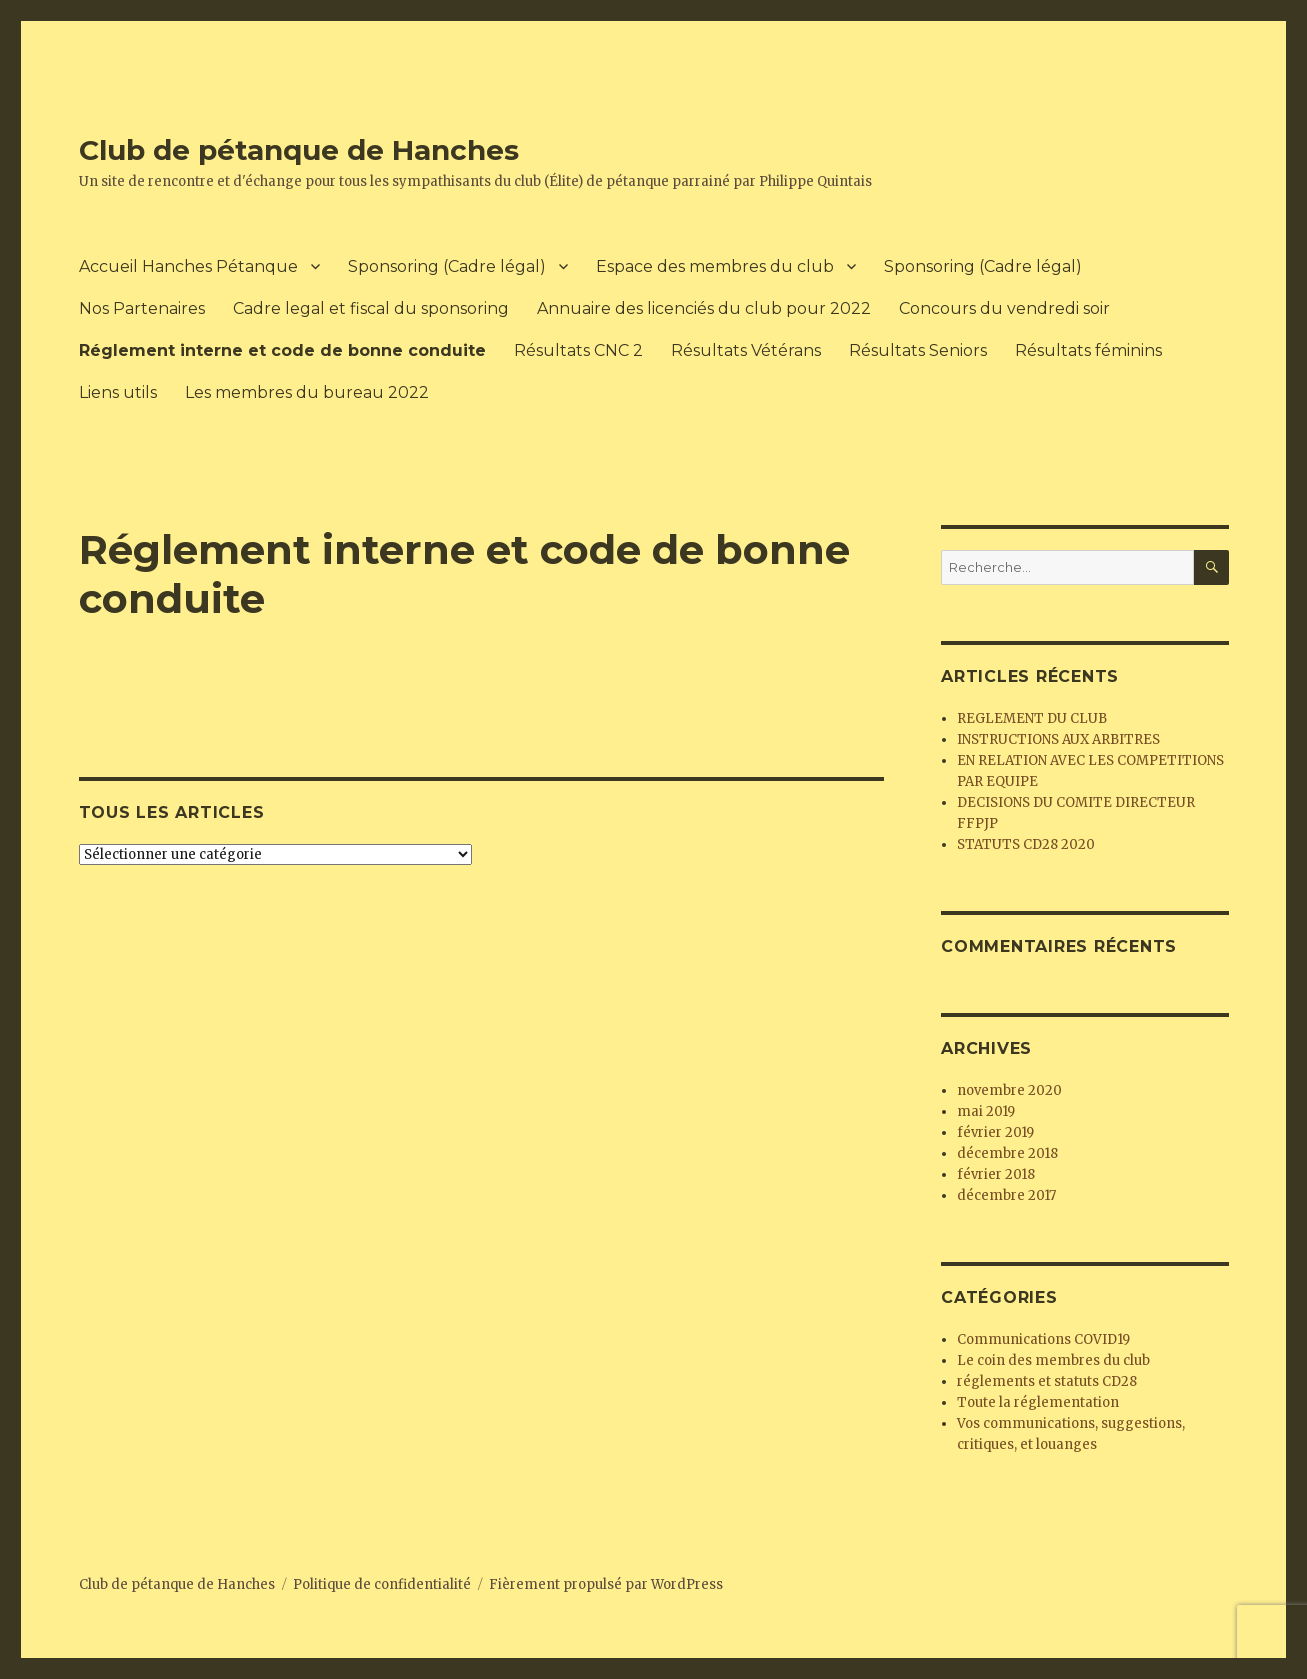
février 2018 (996, 1174)
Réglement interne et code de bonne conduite (282, 350)
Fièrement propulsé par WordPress (606, 1584)
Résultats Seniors (918, 350)
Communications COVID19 (1043, 1339)
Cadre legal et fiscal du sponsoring (371, 308)
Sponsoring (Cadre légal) (447, 266)
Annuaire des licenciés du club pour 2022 (704, 308)
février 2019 (995, 1132)
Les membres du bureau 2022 (307, 392)
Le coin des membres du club (1053, 1360)
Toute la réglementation (1038, 1402)
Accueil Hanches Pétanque (188, 266)
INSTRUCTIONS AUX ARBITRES (1058, 739)
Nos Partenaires (142, 308)
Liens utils (118, 392)
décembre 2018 (1007, 1153)
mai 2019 (986, 1111)
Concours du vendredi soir (1004, 308)
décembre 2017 (1006, 1195)
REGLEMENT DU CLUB (1032, 718)
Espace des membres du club (715, 266)
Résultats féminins (1088, 350)
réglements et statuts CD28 (1047, 1381)
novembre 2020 (1009, 1090)
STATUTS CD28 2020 (1026, 844)
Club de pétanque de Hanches (299, 150)
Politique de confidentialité (382, 1584)
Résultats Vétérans (746, 350)
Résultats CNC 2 (578, 350)
